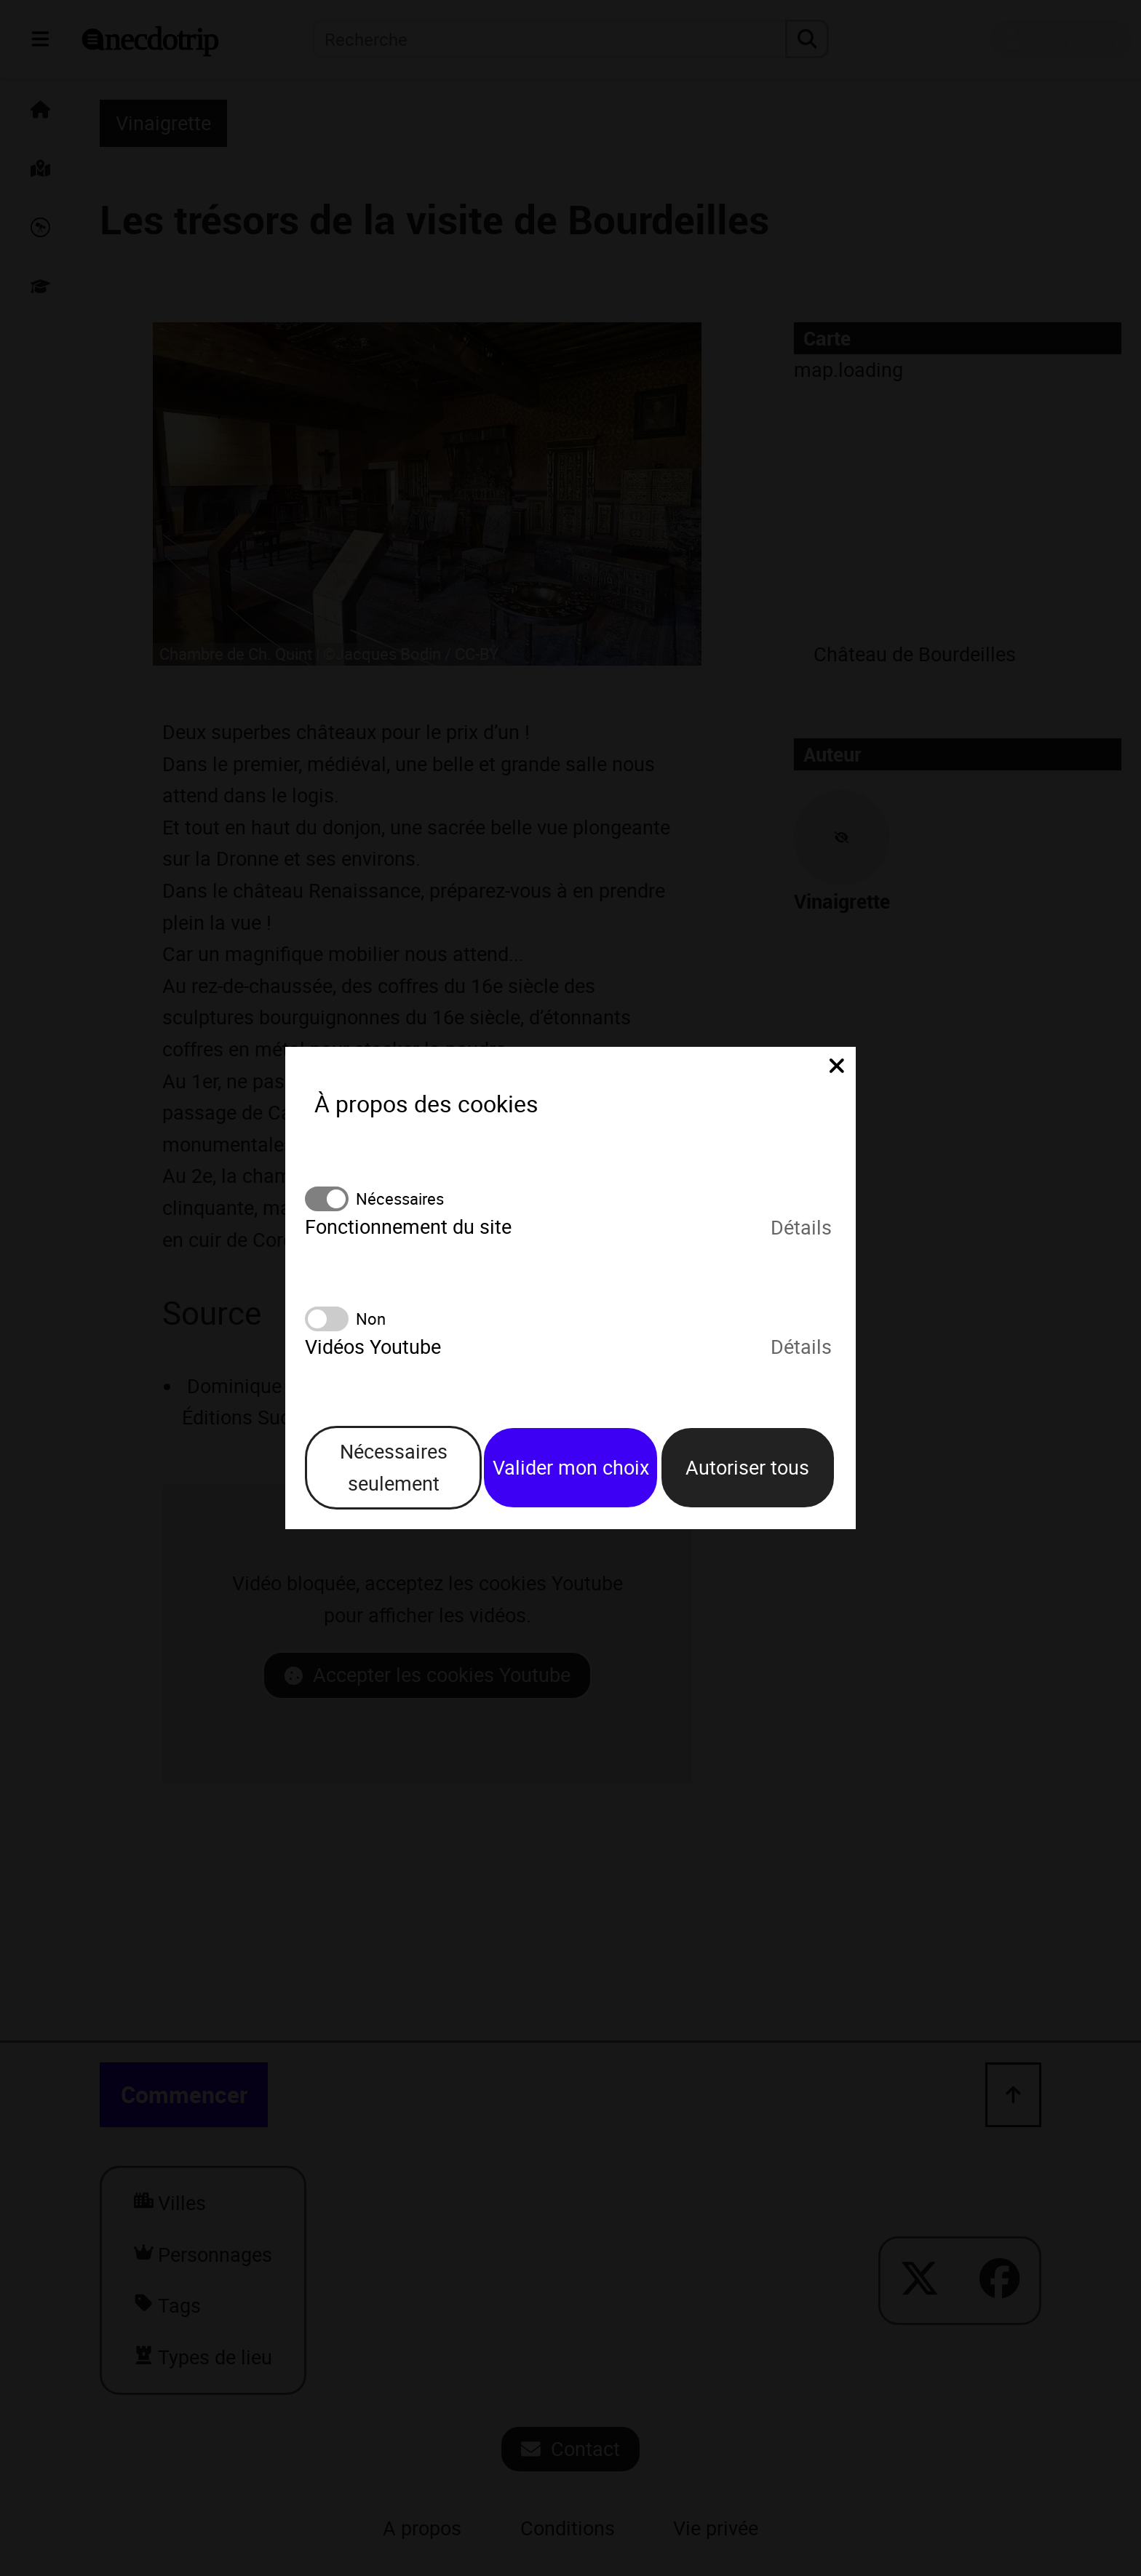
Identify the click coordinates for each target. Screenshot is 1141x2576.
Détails (801, 1227)
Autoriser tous (747, 1467)
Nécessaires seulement (394, 1467)
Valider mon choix (571, 1467)
